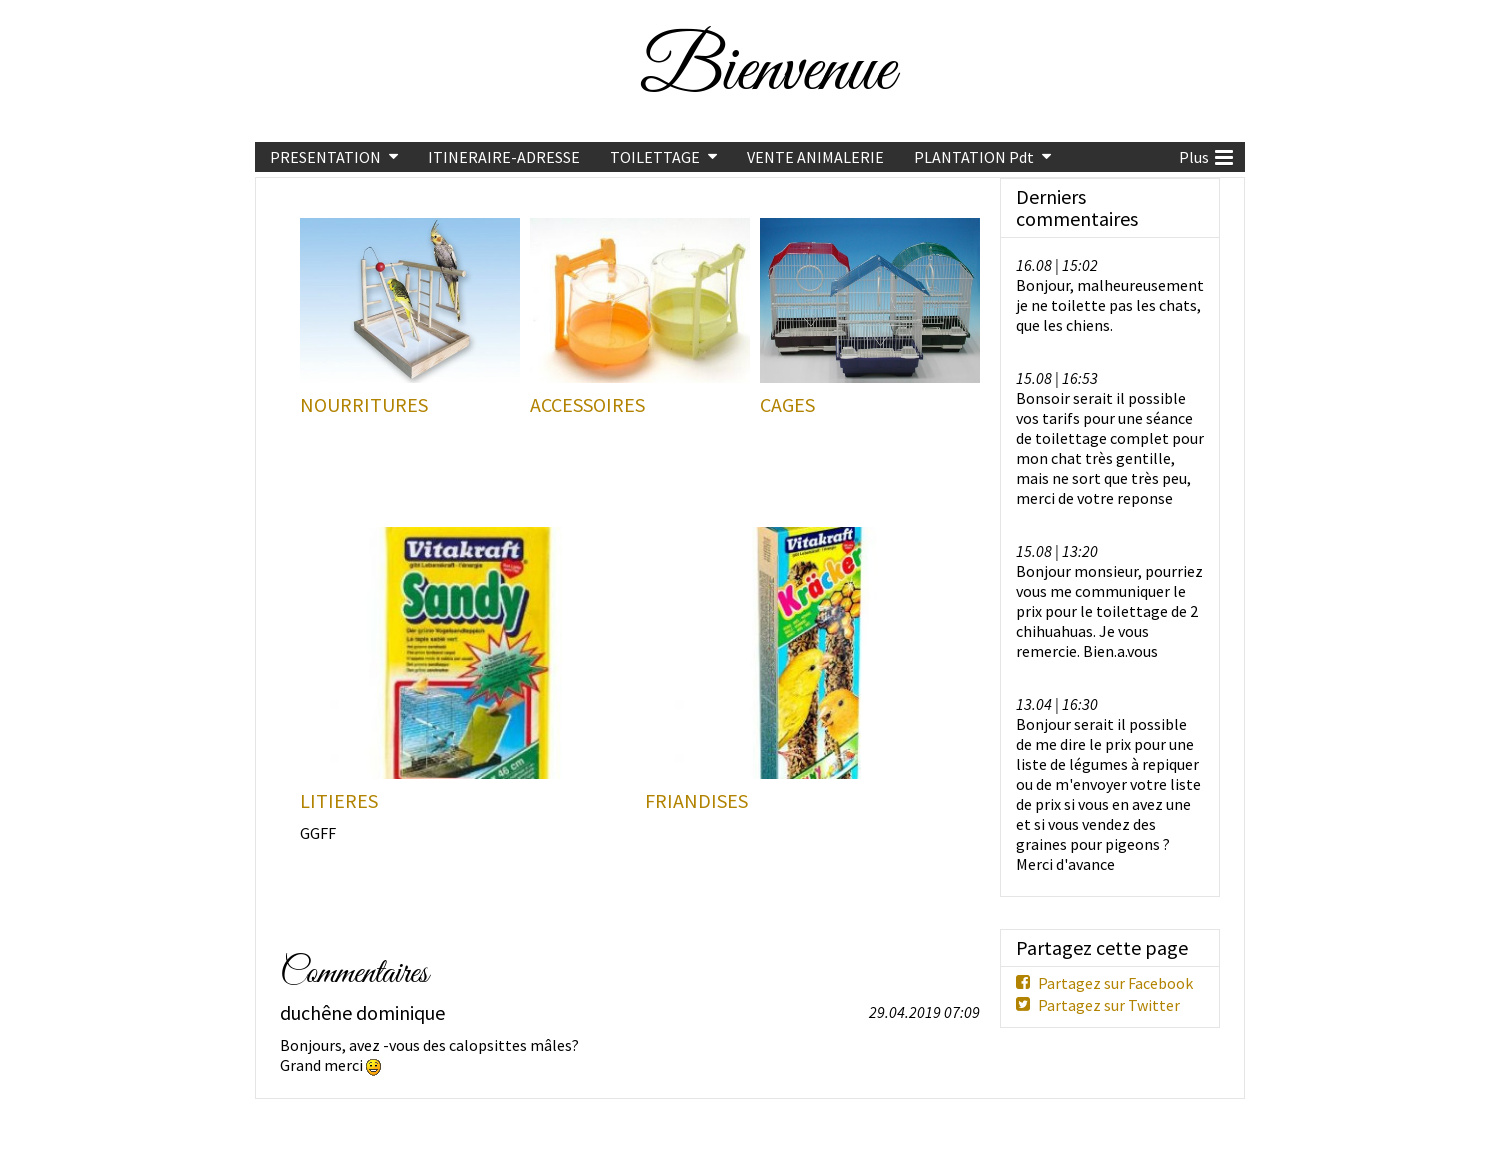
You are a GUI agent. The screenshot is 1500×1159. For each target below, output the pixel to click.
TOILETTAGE (655, 157)
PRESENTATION (325, 157)
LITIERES (339, 801)
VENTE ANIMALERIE (815, 157)
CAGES (787, 405)
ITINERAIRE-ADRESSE (504, 157)
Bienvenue (767, 71)
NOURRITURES (364, 405)
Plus (1206, 155)
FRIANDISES (696, 801)
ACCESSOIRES (587, 405)
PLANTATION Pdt (974, 157)
